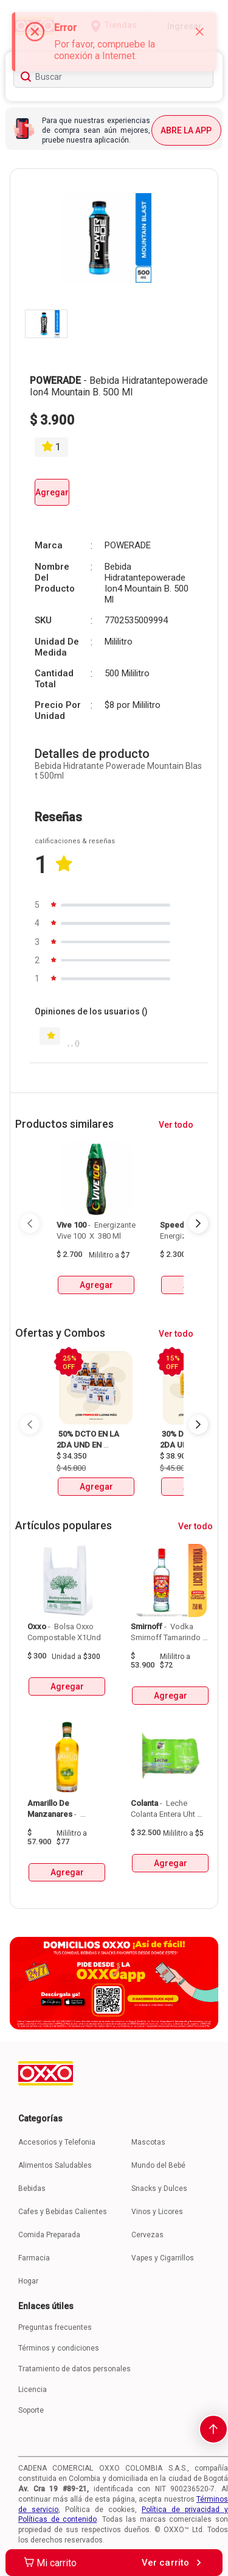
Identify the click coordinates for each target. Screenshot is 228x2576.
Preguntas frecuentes (55, 2327)
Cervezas (147, 2235)
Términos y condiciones (58, 2348)
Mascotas (148, 2142)
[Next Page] (198, 1223)
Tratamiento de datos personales (74, 2369)
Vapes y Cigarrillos (162, 2258)
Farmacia (34, 2258)
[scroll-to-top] (213, 2429)
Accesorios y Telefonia (56, 2142)
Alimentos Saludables (55, 2165)
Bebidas (32, 2188)
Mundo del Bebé (158, 2165)
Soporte (31, 2410)
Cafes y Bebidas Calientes (62, 2211)
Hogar (28, 2281)
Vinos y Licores (157, 2211)
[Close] (199, 31)
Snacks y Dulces (159, 2188)
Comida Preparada (49, 2235)
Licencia (32, 2389)
